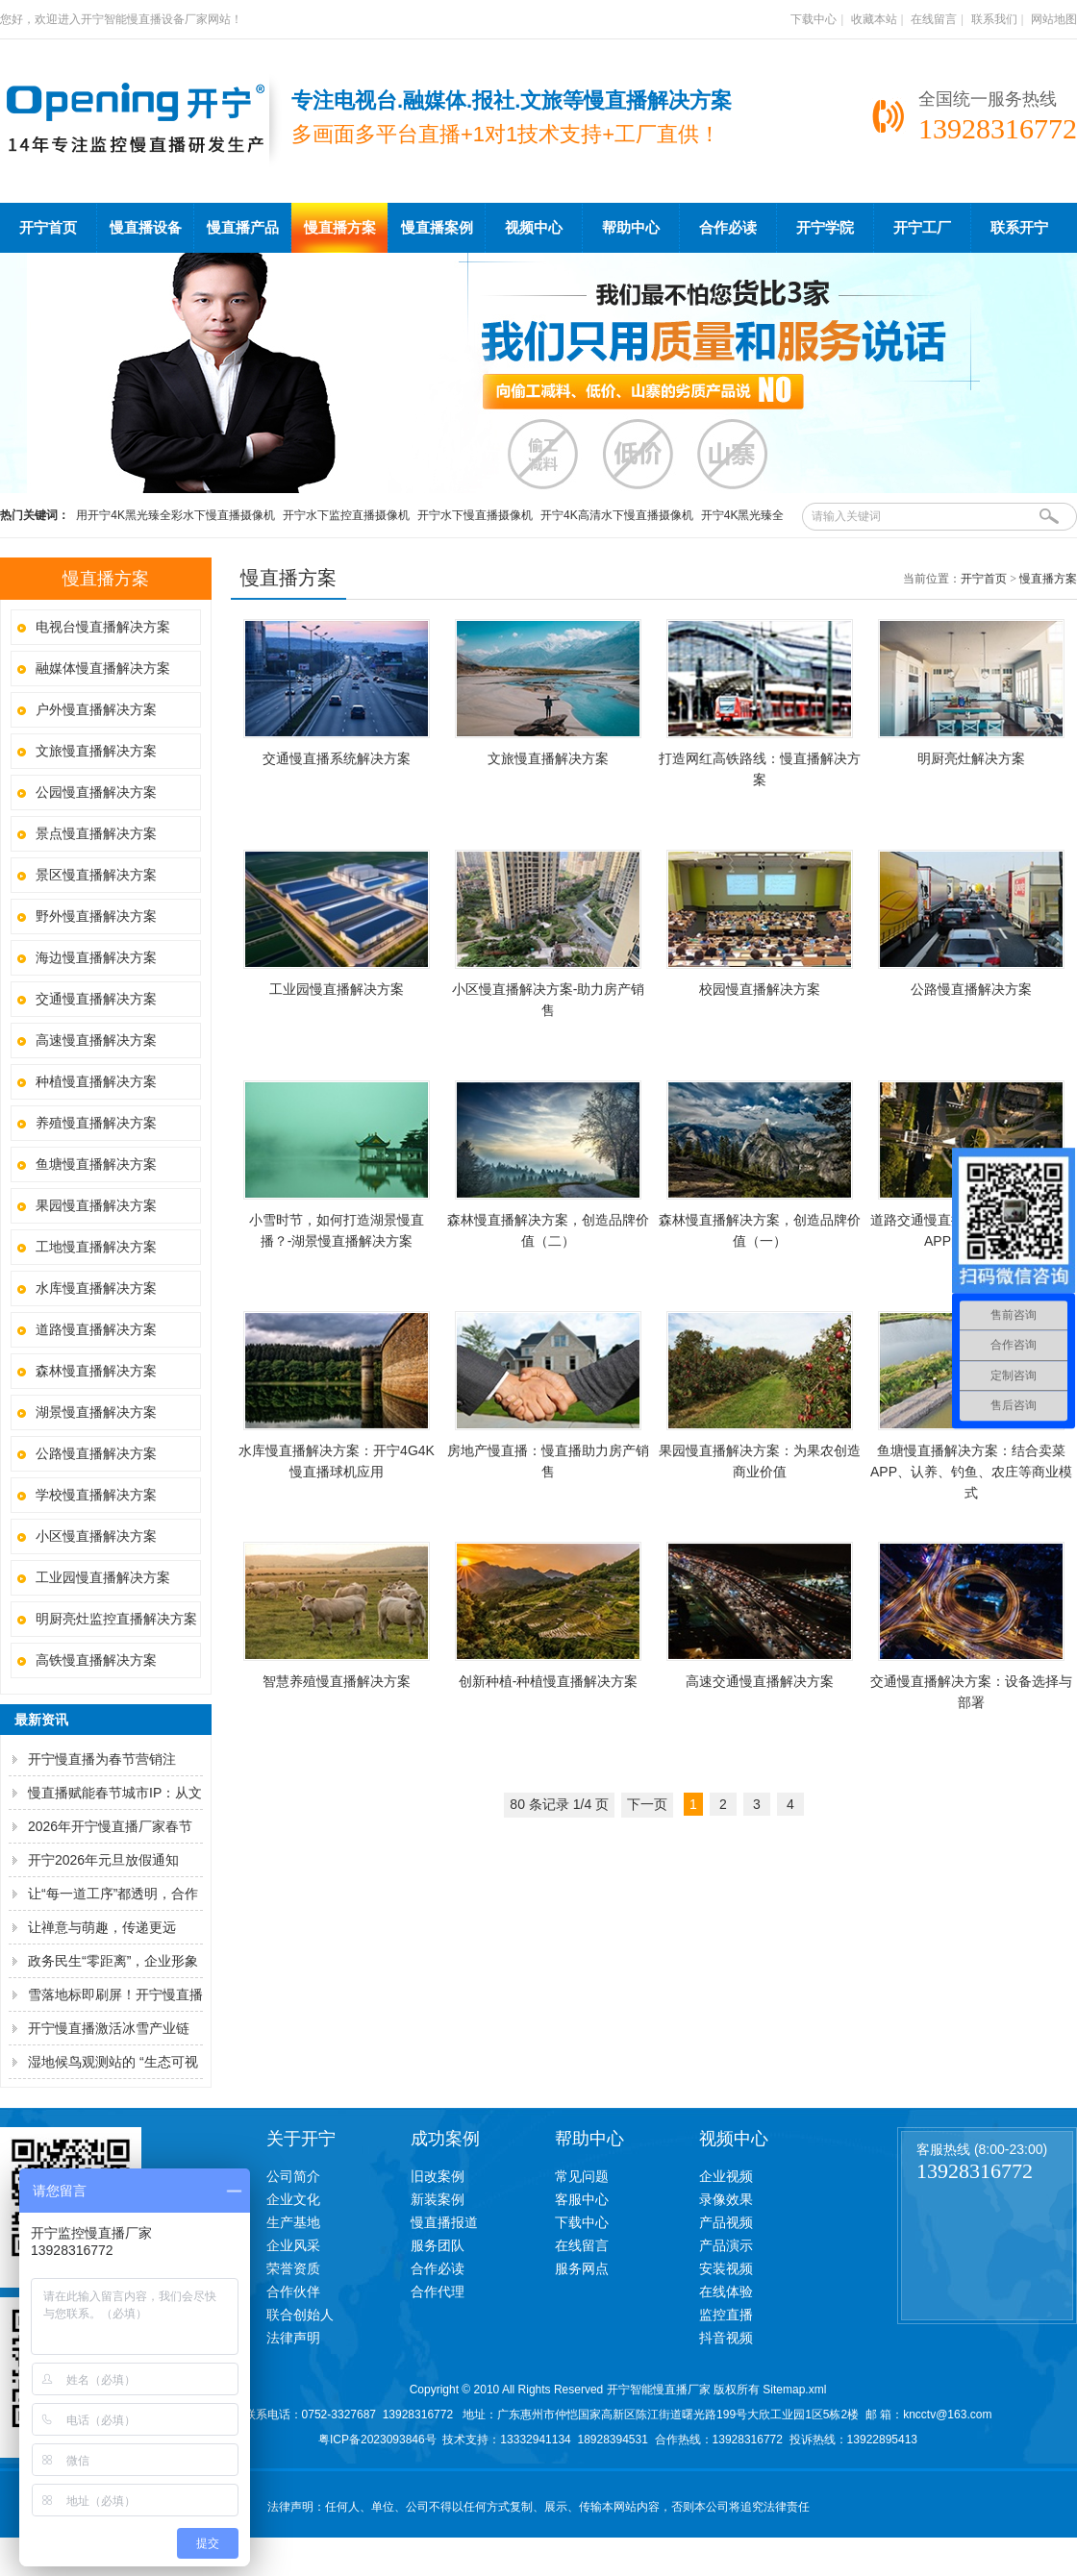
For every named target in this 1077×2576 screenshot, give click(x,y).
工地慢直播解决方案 (96, 1246)
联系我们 (994, 19)
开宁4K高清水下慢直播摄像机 (616, 515)
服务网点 (582, 2268)
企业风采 (293, 2245)
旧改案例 (437, 2176)
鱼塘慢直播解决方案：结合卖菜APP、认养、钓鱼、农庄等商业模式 (971, 1471)
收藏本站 (874, 19)
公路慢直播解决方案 (96, 1453)
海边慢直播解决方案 (96, 957)
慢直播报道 (444, 2222)
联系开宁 (1019, 227)
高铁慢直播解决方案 (96, 1660)
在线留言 (934, 19)
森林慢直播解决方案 (96, 1370)
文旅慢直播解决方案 (96, 750)
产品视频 (726, 2222)
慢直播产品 (243, 227)
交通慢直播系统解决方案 (337, 758)
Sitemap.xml (794, 2389)
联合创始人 (300, 2314)
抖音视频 (726, 2337)
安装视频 (726, 2268)
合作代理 (437, 2291)
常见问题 (582, 2176)
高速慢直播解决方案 (96, 1040)
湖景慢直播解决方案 (96, 1412)
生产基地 (293, 2222)
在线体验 (726, 2291)
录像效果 (726, 2199)
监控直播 (726, 2314)
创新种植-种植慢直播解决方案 (549, 1681)
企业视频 (726, 2176)
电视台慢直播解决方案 (103, 626)
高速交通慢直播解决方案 (760, 1681)
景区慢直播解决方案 (96, 874)
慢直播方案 (340, 227)
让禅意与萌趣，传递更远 (102, 1927)
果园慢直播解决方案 (96, 1205)
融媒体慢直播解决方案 (103, 668)
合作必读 (728, 227)
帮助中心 (631, 227)
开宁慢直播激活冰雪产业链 (108, 2028)
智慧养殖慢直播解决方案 (337, 1681)
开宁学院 (825, 227)
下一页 (647, 1804)
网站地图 (1054, 19)
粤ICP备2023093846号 (377, 2439)
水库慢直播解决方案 (96, 1288)
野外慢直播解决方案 (96, 916)
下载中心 (813, 19)
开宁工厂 (922, 227)
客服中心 (582, 2199)
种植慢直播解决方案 (96, 1081)
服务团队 (437, 2245)
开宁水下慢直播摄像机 (475, 515)
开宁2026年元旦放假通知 (103, 1860)
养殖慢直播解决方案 (96, 1122)
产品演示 (726, 2245)
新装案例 (437, 2199)
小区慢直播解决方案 (96, 1536)
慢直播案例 (437, 227)
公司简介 (293, 2176)
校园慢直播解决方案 (759, 989)
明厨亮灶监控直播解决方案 (116, 1618)
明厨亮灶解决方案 (971, 758)
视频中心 (534, 227)
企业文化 (293, 2199)
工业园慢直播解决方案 (103, 1577)
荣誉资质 (293, 2268)
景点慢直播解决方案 (96, 833)
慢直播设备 (146, 227)
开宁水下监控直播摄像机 (346, 515)
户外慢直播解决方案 (96, 709)
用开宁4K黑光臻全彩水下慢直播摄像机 (175, 515)
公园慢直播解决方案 (96, 792)
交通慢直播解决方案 (96, 998)
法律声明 (293, 2337)
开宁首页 (48, 227)
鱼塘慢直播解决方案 (96, 1164)
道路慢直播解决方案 (96, 1329)
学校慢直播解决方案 (96, 1494)
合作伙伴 (293, 2291)
